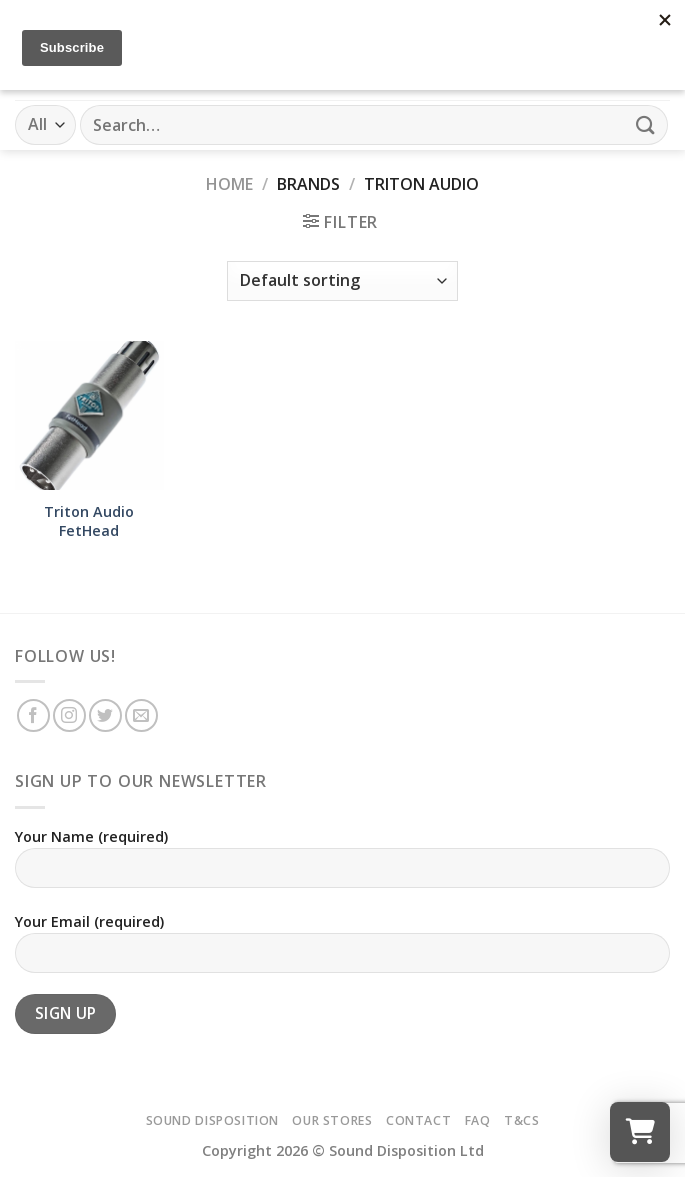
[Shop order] (342, 281)
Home (229, 184)
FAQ (478, 1120)
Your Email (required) (342, 950)
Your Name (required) (342, 865)
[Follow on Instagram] (69, 715)
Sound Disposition (212, 1120)
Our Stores (332, 1120)
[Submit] (646, 124)
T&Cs (521, 1120)
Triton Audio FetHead (89, 521)
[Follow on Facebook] (33, 715)
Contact (418, 1120)
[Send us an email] (141, 715)
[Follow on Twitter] (105, 715)
